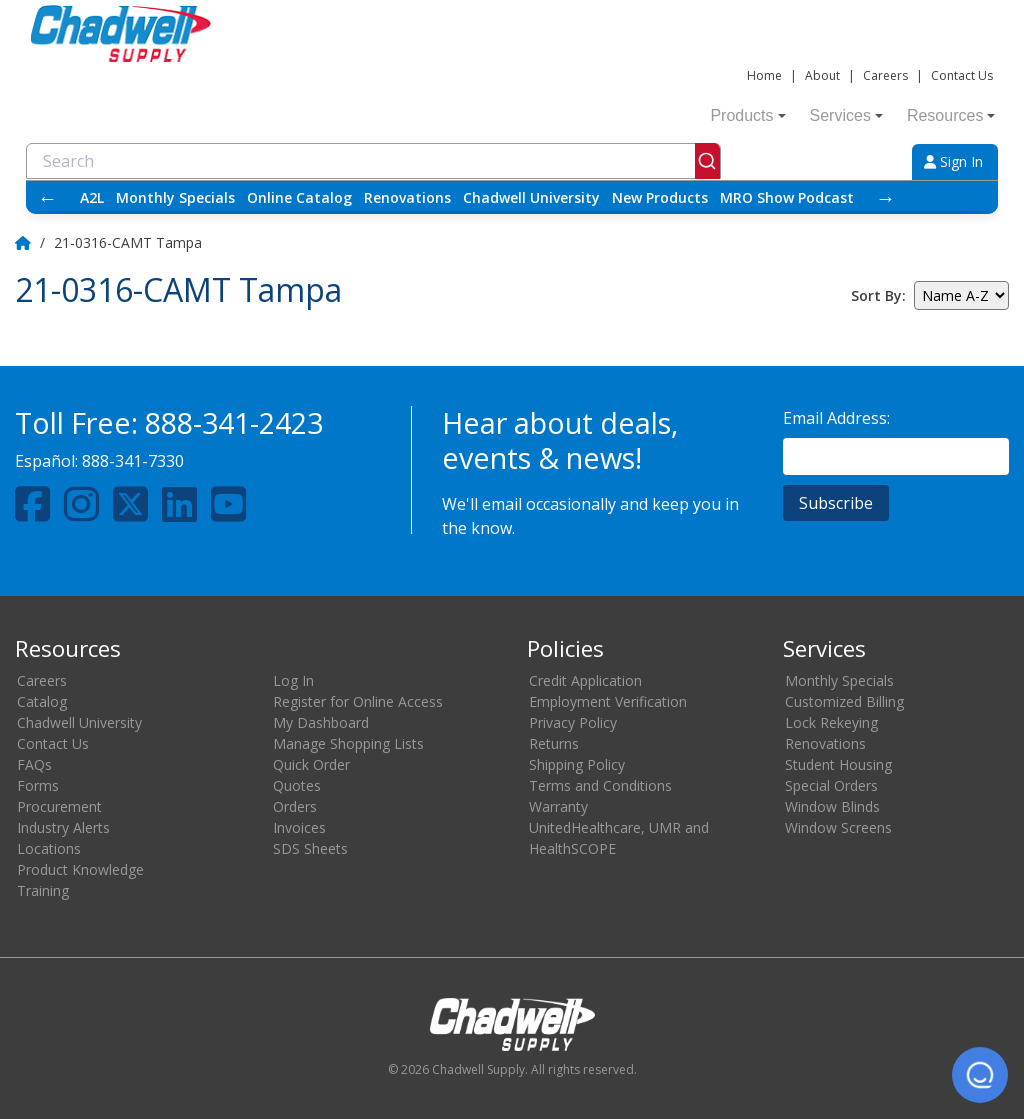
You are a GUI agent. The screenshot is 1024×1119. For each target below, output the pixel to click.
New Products (660, 197)
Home (764, 75)
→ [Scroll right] (886, 197)
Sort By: (878, 295)
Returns (554, 743)
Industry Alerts (63, 827)
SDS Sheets (310, 848)
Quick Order (311, 764)
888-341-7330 (133, 461)
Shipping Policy (577, 764)
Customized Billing (844, 701)
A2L (92, 197)
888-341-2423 (234, 422)
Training (43, 890)
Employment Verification (608, 701)
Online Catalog (299, 197)
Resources (951, 115)
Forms (38, 785)
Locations (49, 848)
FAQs (34, 764)
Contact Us (962, 75)
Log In (293, 680)
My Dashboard (321, 722)
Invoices (299, 827)
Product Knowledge (80, 869)
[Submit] (707, 161)
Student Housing (838, 764)
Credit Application (585, 680)
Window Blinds (832, 806)
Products (747, 115)
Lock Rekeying (831, 722)
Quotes (297, 785)
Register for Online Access (358, 701)
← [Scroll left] (48, 197)
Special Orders (831, 785)
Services (846, 115)
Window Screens (838, 827)
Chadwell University (531, 197)
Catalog (42, 701)
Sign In (953, 161)
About (822, 75)
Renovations (407, 197)
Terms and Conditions (600, 785)
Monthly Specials (175, 197)
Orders (295, 806)
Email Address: (836, 418)
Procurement (59, 806)
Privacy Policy (573, 722)
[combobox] (373, 161)
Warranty (558, 806)
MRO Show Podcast (787, 197)
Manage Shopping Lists (348, 743)
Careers (885, 75)
